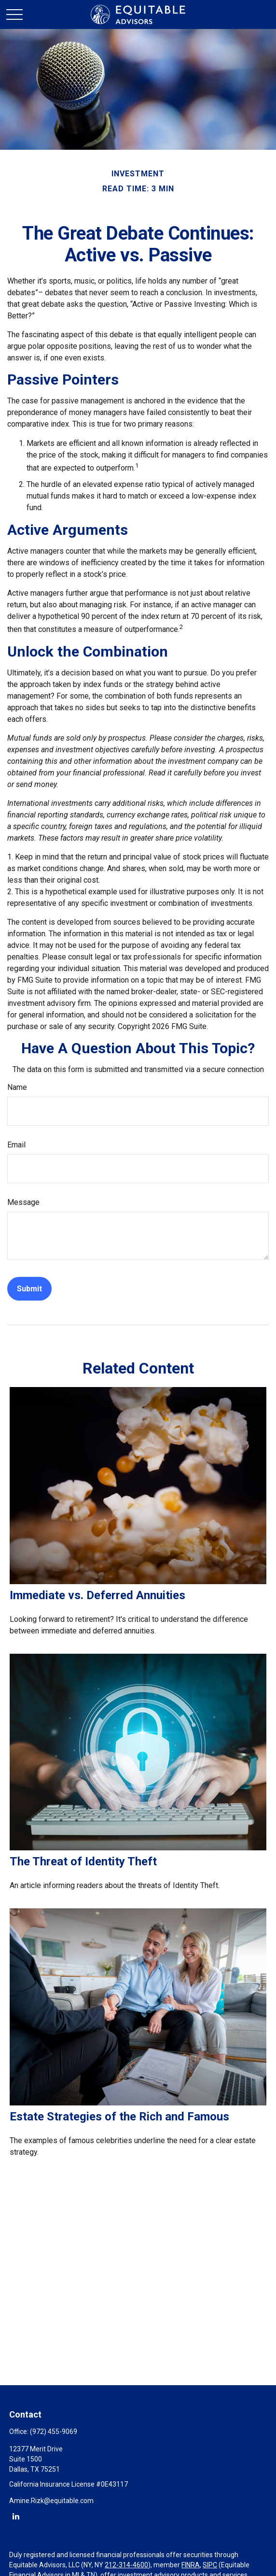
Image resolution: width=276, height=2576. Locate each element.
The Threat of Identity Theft (83, 1861)
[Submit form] (29, 1289)
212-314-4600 (126, 2565)
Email (16, 1144)
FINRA (190, 2565)
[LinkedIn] (15, 2515)
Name (17, 1087)
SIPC (210, 2565)
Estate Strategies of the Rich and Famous (119, 2116)
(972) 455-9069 (53, 2431)
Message (23, 1202)
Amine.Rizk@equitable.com (51, 2500)
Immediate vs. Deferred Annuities (97, 1595)
